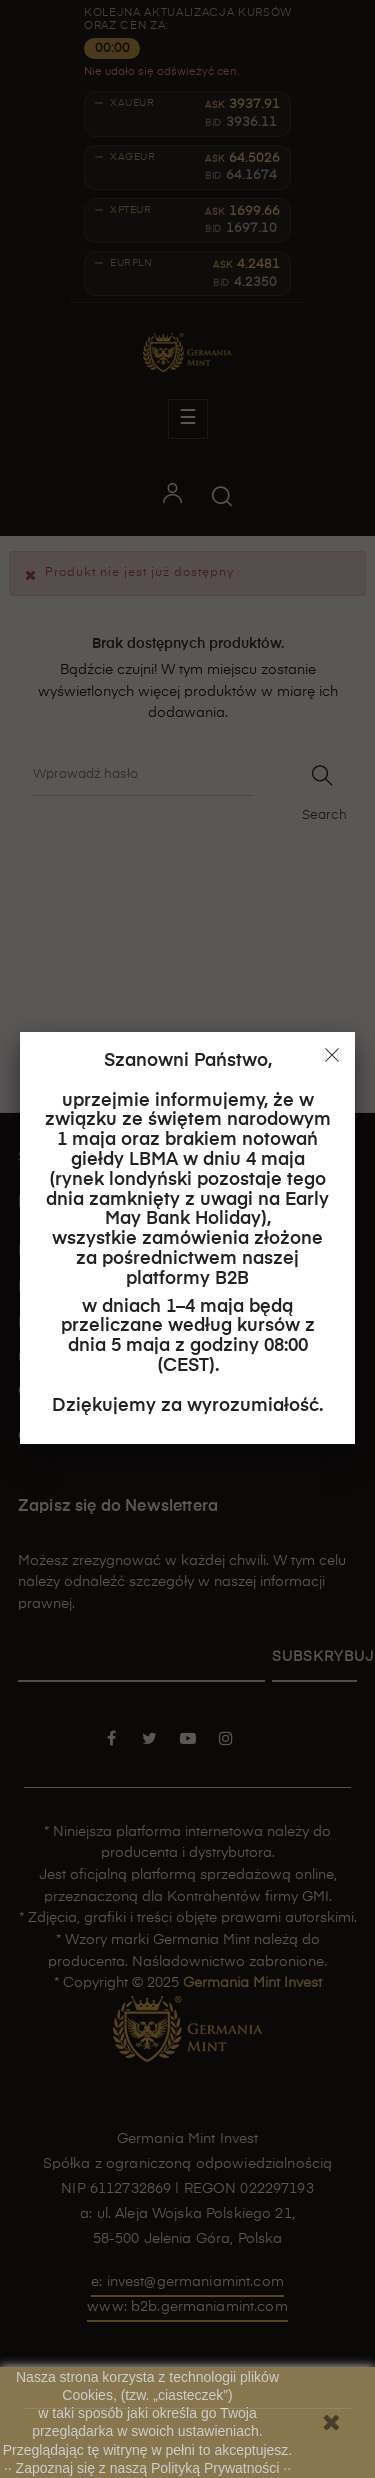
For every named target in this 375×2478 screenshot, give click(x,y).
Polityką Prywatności (217, 2468)
